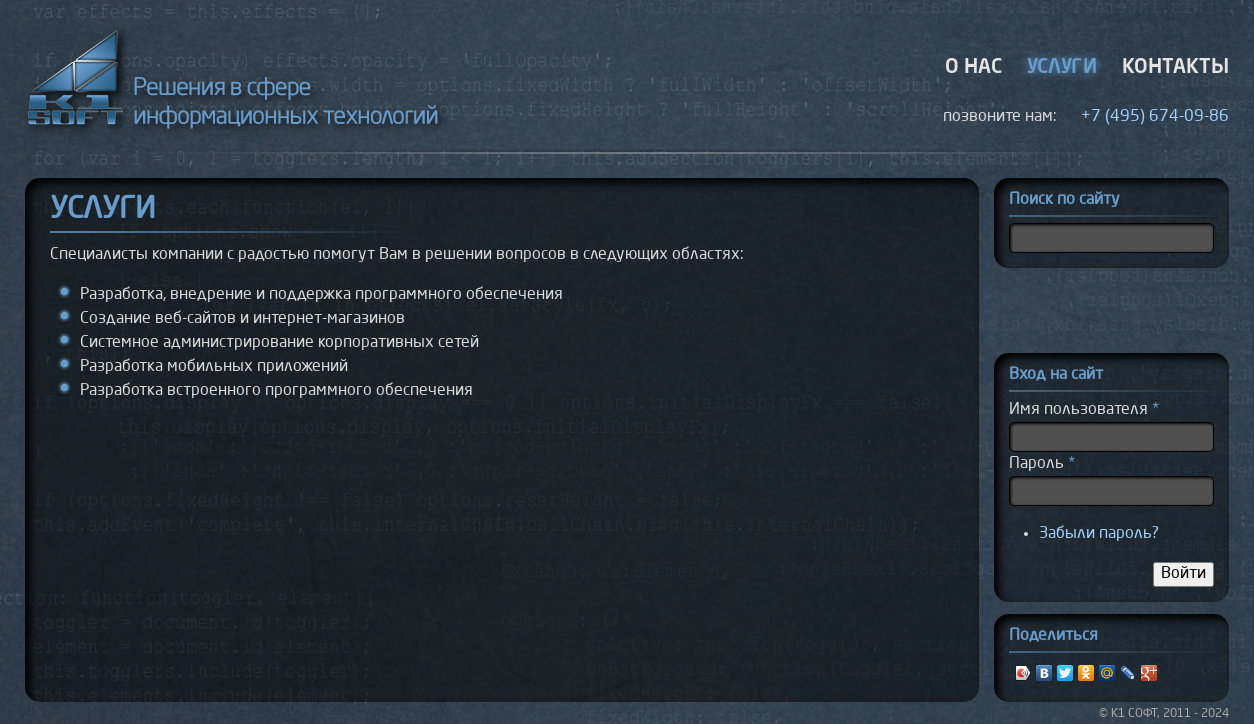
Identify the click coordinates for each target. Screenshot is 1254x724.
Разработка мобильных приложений (214, 367)
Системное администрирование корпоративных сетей (279, 343)
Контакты (1175, 68)
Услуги (1062, 68)
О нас (973, 68)
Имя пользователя (1084, 410)
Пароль (1042, 464)
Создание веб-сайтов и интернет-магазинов (242, 319)
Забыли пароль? (1099, 534)
